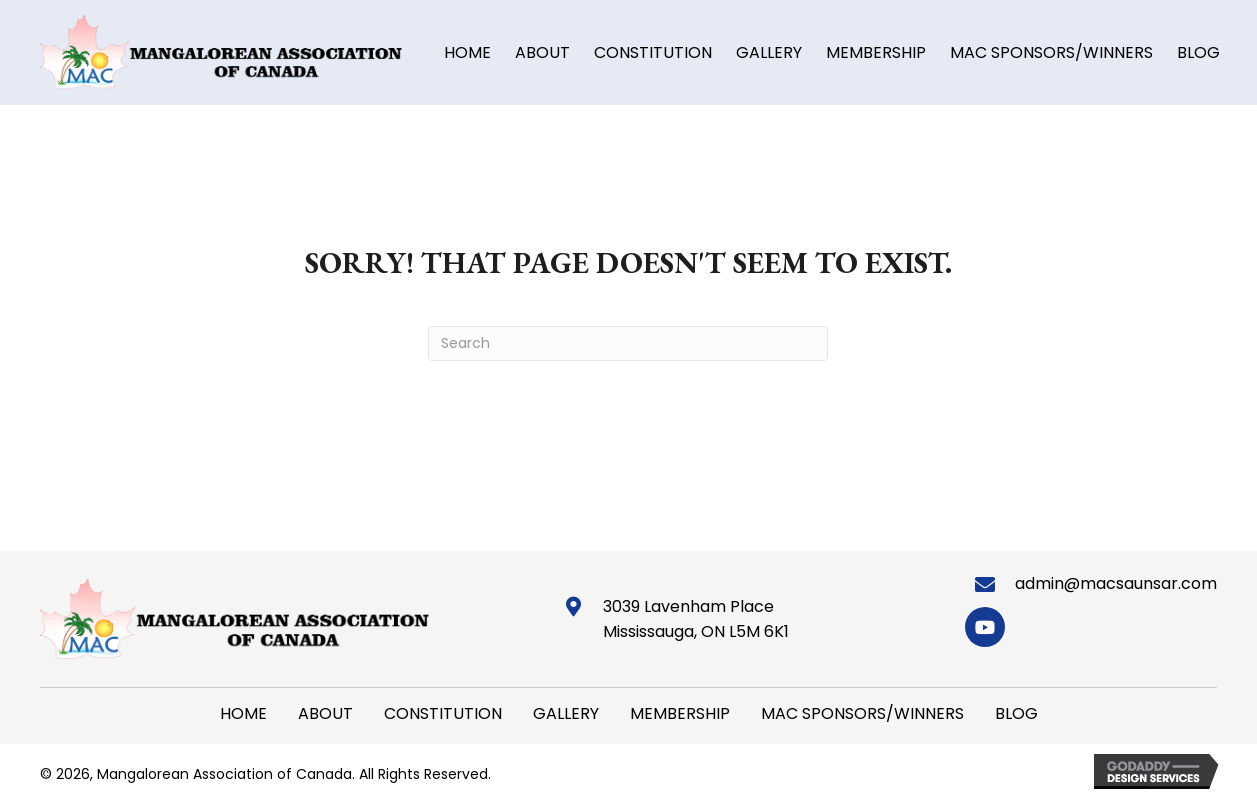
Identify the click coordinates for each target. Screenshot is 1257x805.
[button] (985, 627)
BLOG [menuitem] (1016, 714)
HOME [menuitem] (243, 714)
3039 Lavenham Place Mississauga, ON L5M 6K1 (696, 619)
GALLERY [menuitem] (566, 714)
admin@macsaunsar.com (1116, 583)
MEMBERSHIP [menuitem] (680, 714)
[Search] (628, 343)
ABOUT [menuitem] (325, 714)
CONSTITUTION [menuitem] (443, 714)
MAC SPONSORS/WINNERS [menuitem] (862, 714)
